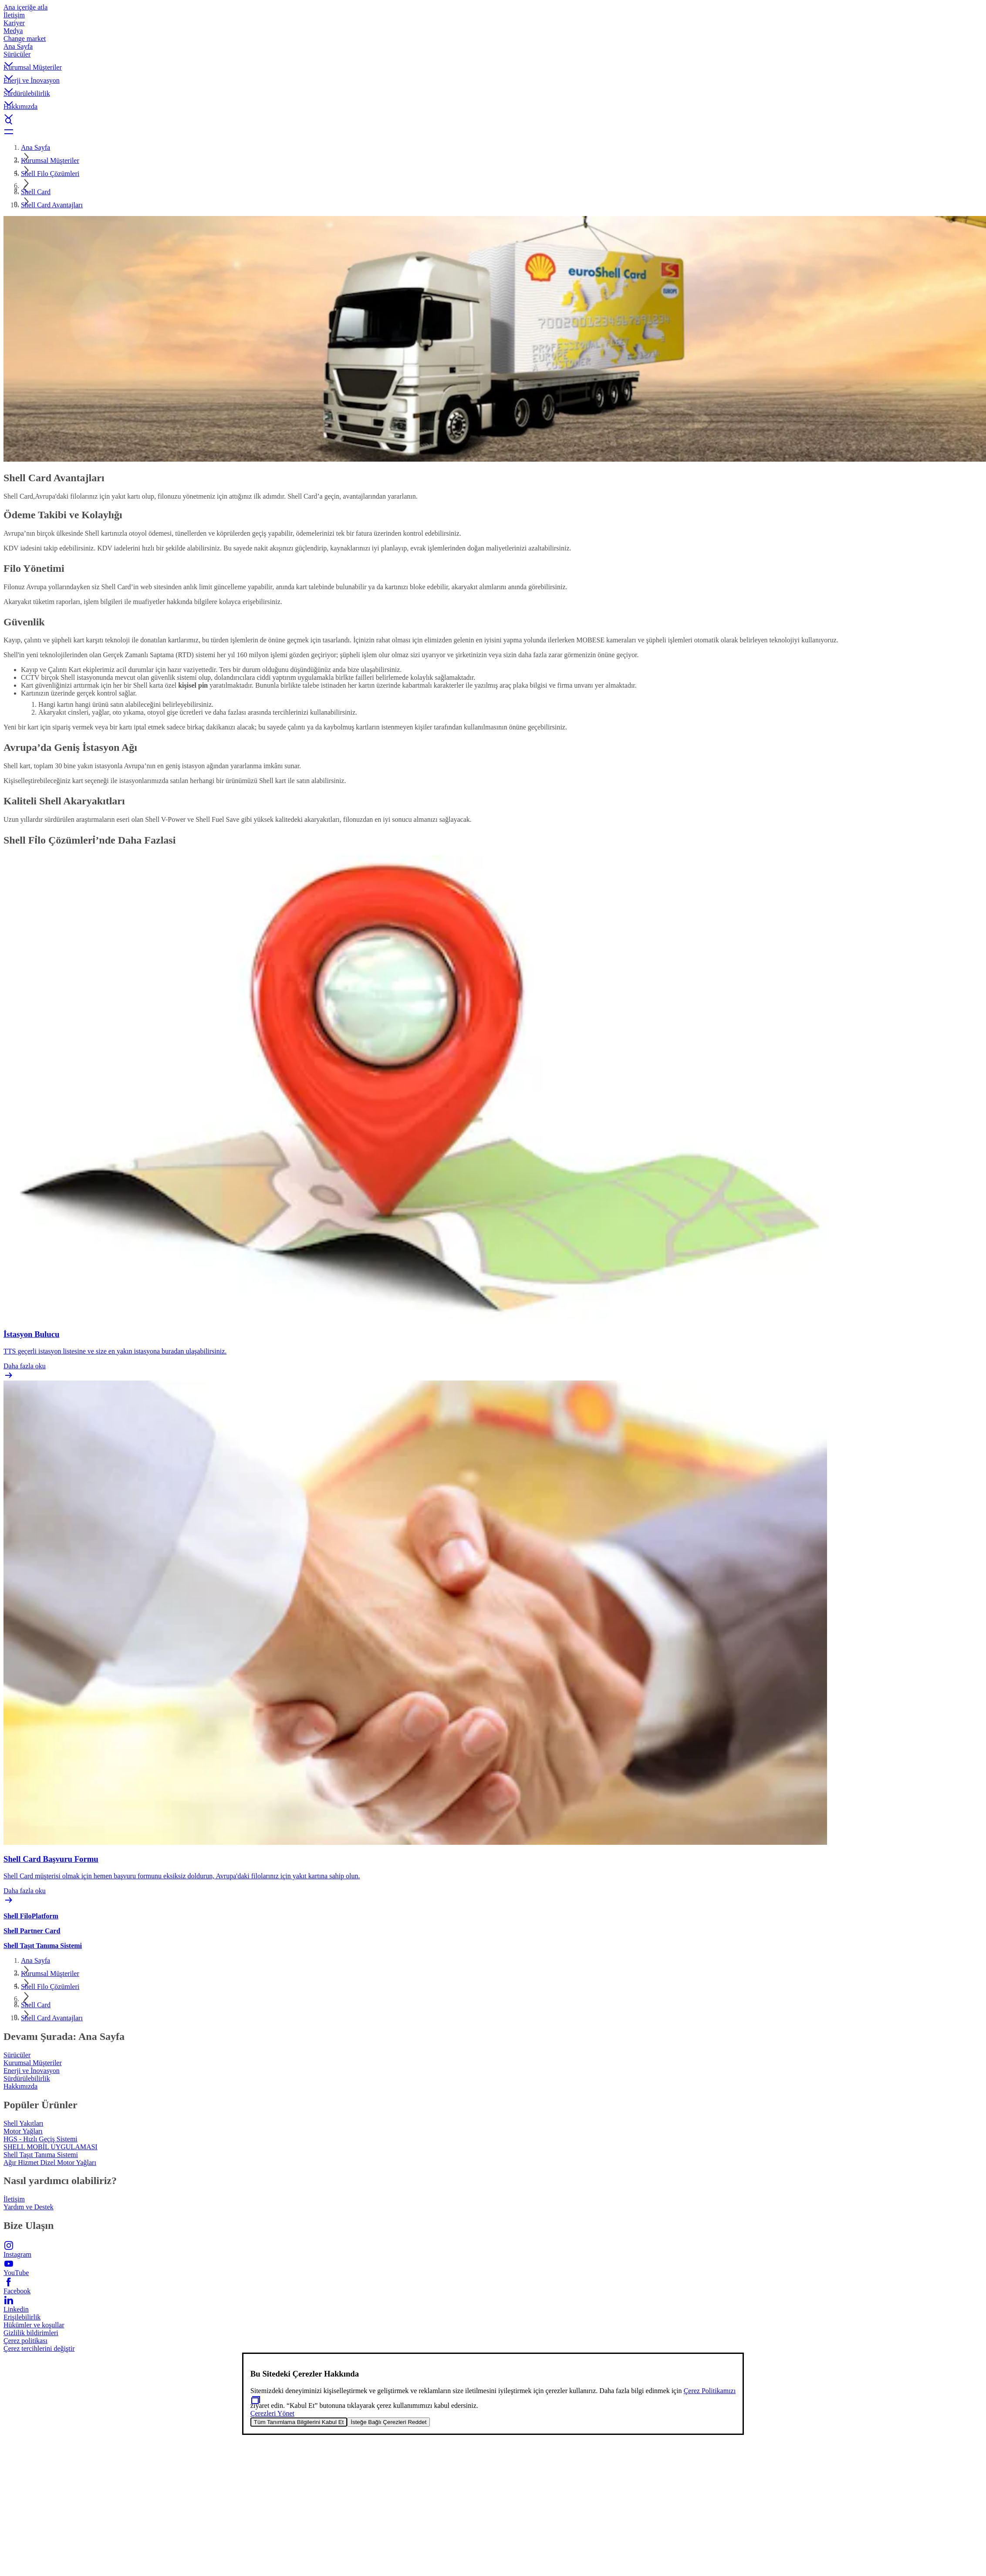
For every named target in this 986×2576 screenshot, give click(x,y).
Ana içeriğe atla (25, 7)
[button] (493, 57)
